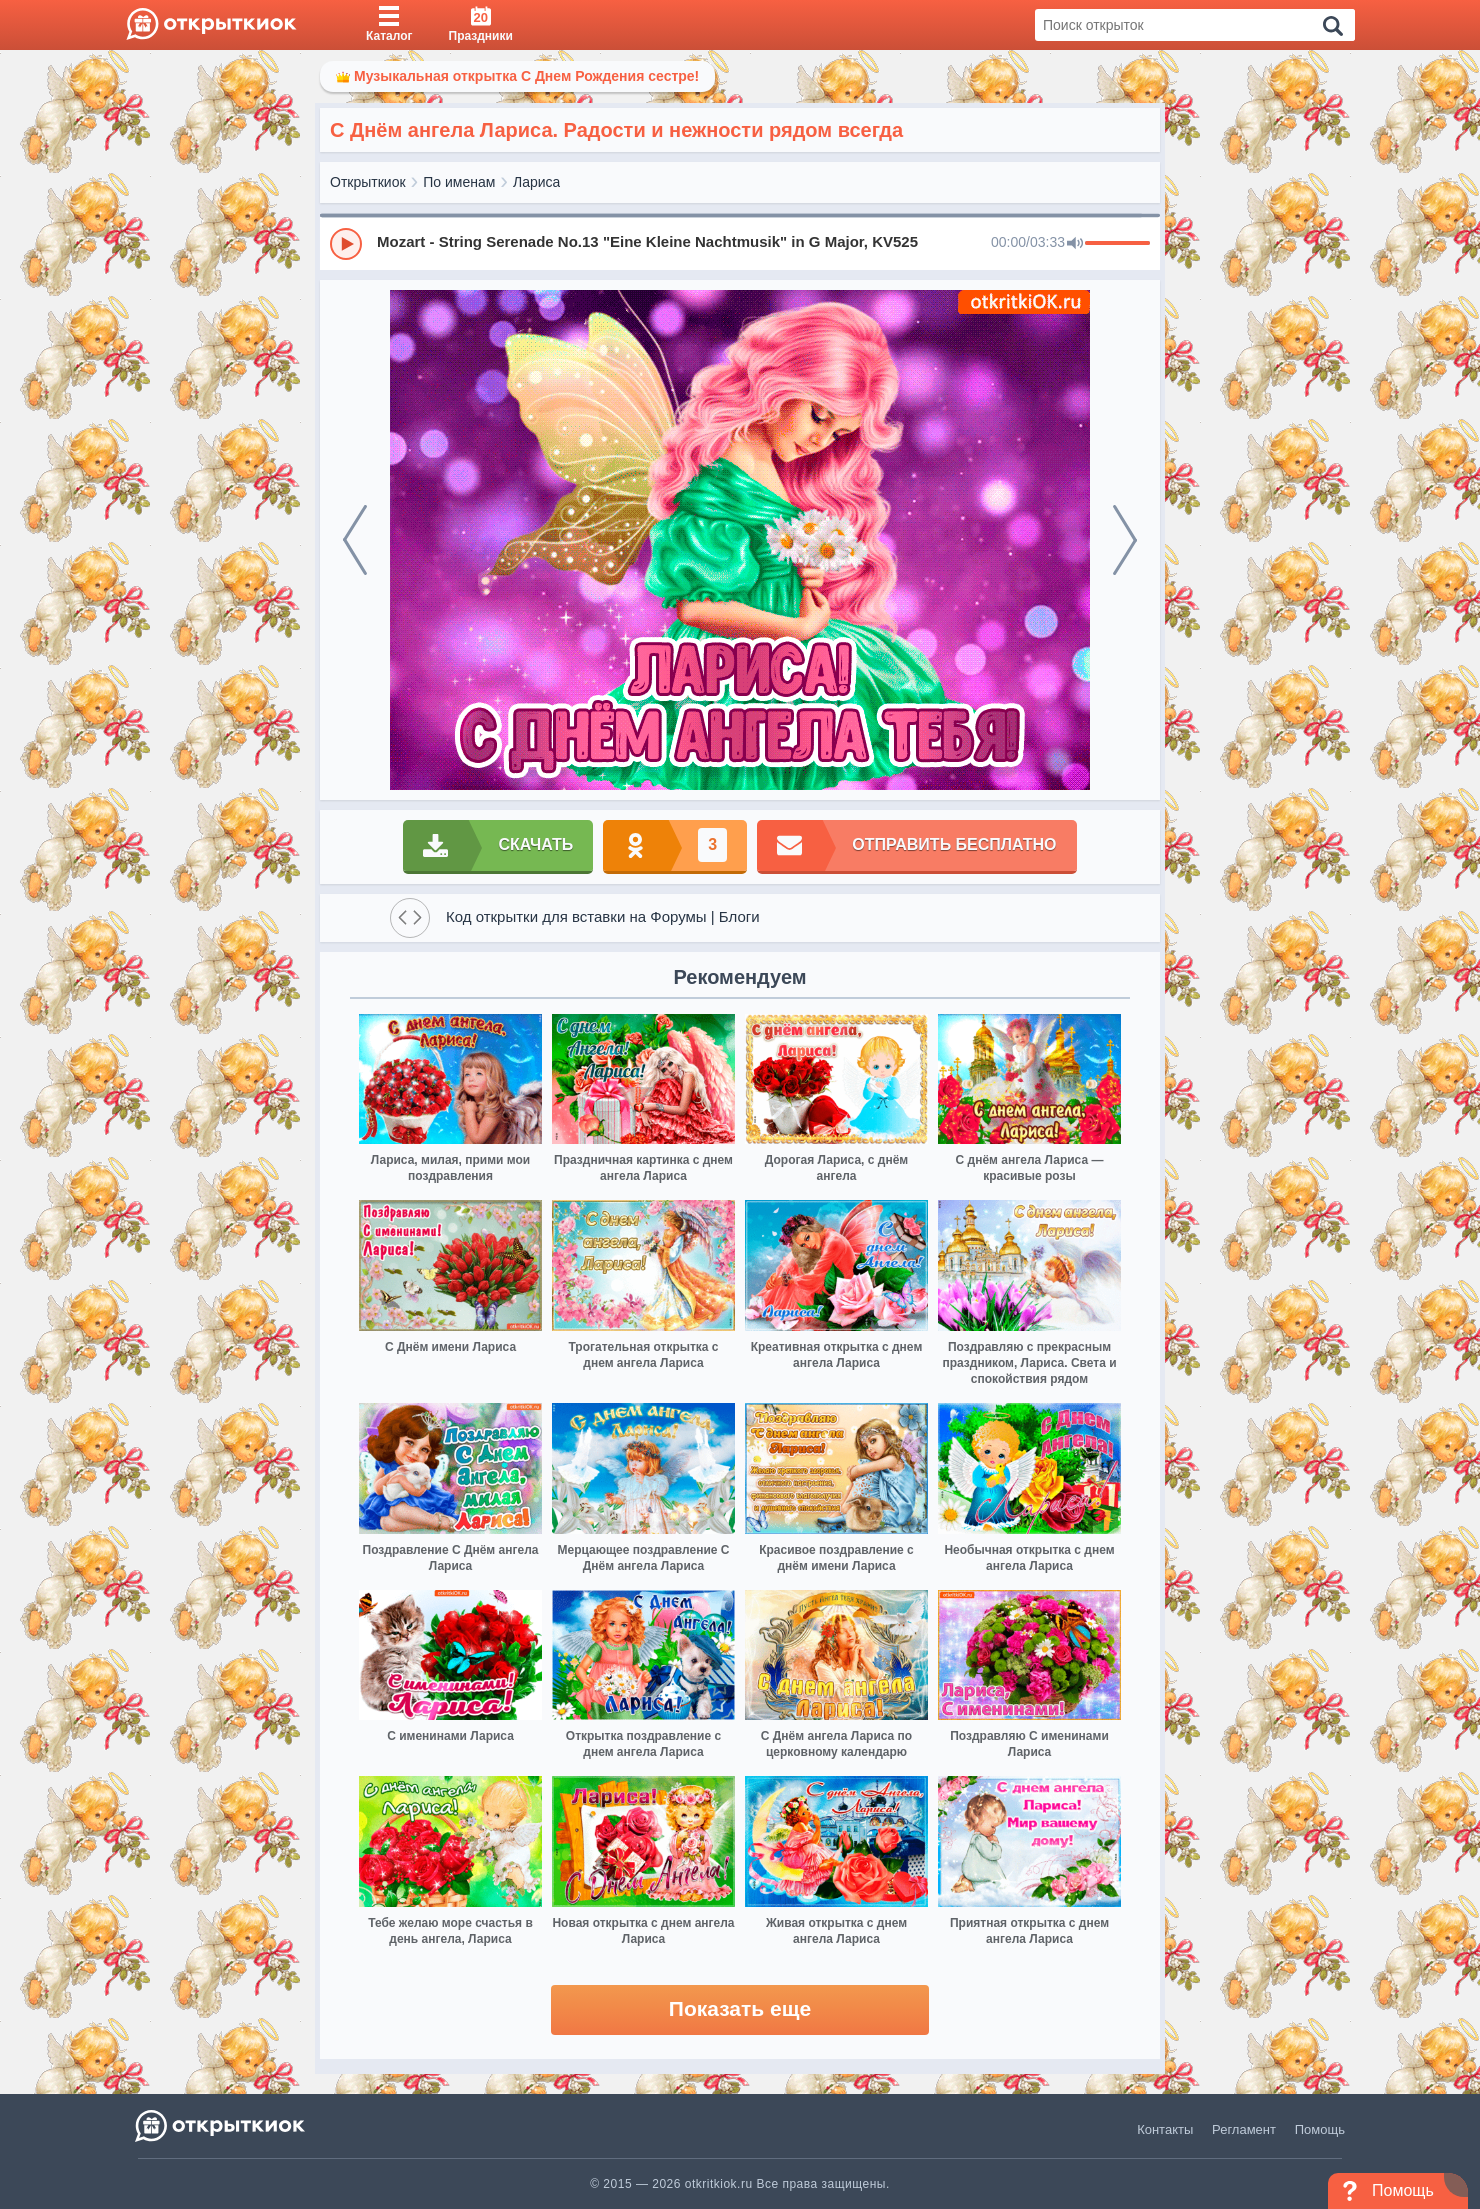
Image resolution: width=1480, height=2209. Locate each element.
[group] (740, 243)
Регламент (1244, 2129)
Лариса (536, 182)
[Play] (346, 244)
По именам (459, 182)
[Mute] (1075, 244)
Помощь (1320, 2129)
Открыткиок (368, 182)
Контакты (1165, 2129)
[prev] (355, 540)
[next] (1125, 540)
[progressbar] (1117, 244)
